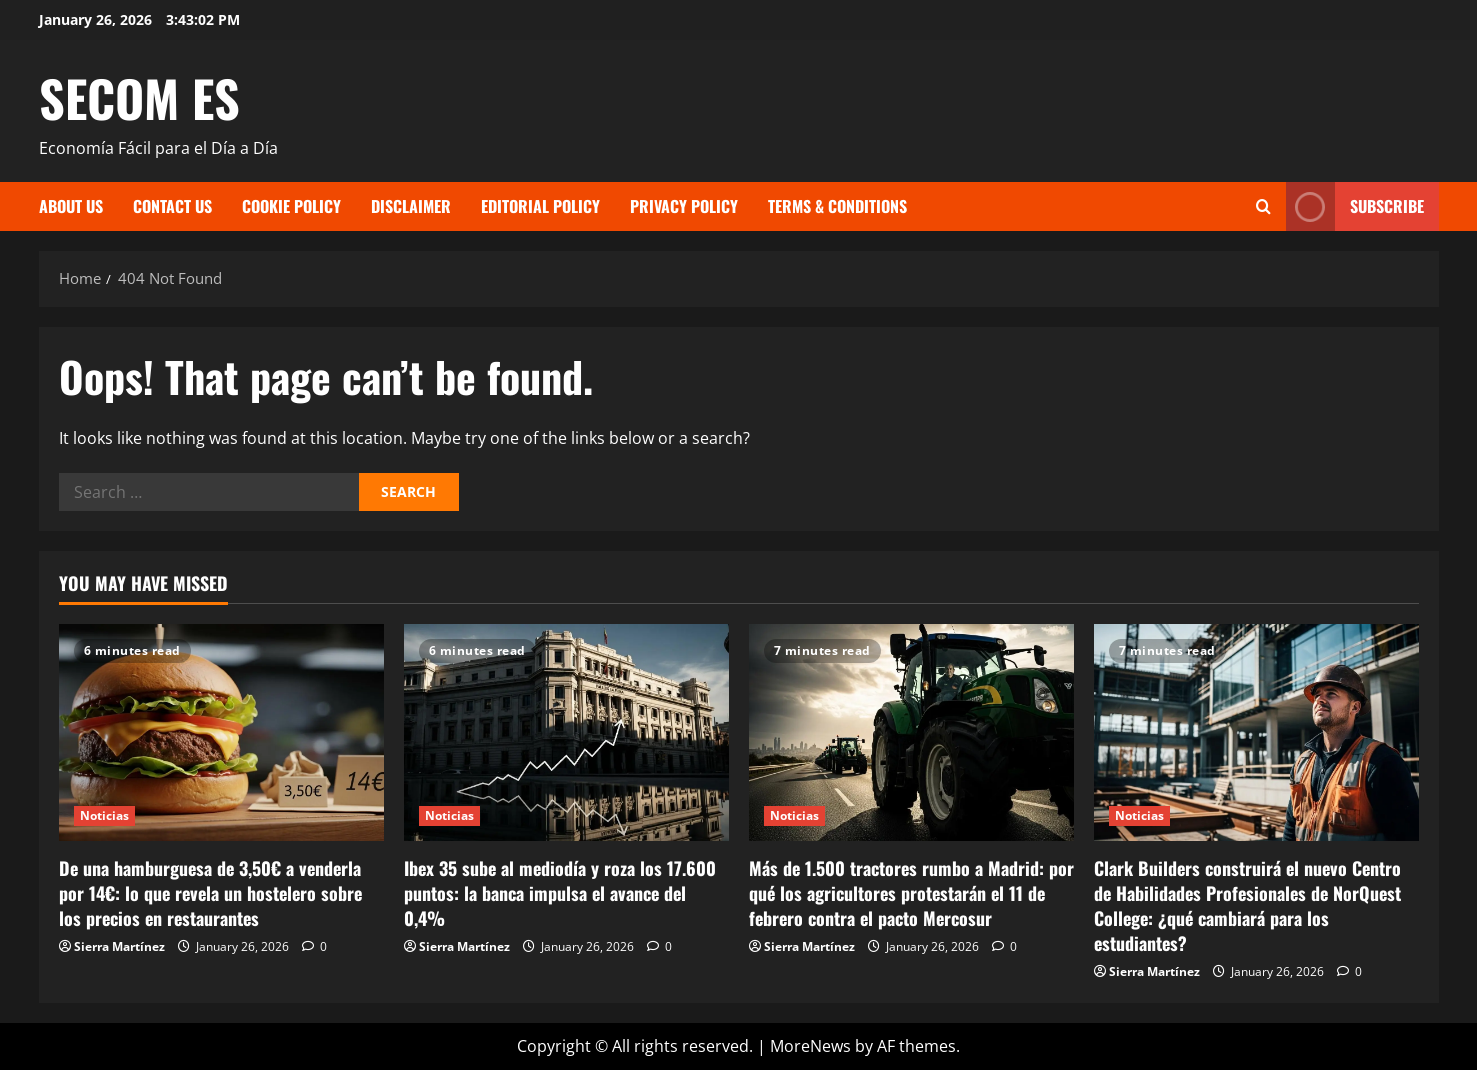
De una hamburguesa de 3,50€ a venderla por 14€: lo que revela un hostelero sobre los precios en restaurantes (210, 893)
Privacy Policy (684, 206)
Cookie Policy (291, 206)
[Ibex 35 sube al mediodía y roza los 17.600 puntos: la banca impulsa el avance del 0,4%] (566, 732)
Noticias (105, 815)
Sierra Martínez (119, 946)
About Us (71, 206)
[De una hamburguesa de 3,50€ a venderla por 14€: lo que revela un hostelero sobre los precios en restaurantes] (221, 732)
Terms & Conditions (837, 206)
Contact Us (172, 206)
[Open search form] (1263, 206)
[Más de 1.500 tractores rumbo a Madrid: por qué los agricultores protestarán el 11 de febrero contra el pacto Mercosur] (911, 732)
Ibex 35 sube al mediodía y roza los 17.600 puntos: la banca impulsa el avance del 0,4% (560, 893)
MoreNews (810, 1046)
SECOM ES (139, 97)
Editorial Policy (540, 206)
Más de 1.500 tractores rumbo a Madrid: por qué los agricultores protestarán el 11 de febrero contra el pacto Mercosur (911, 893)
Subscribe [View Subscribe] (1355, 206)
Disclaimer (411, 206)
